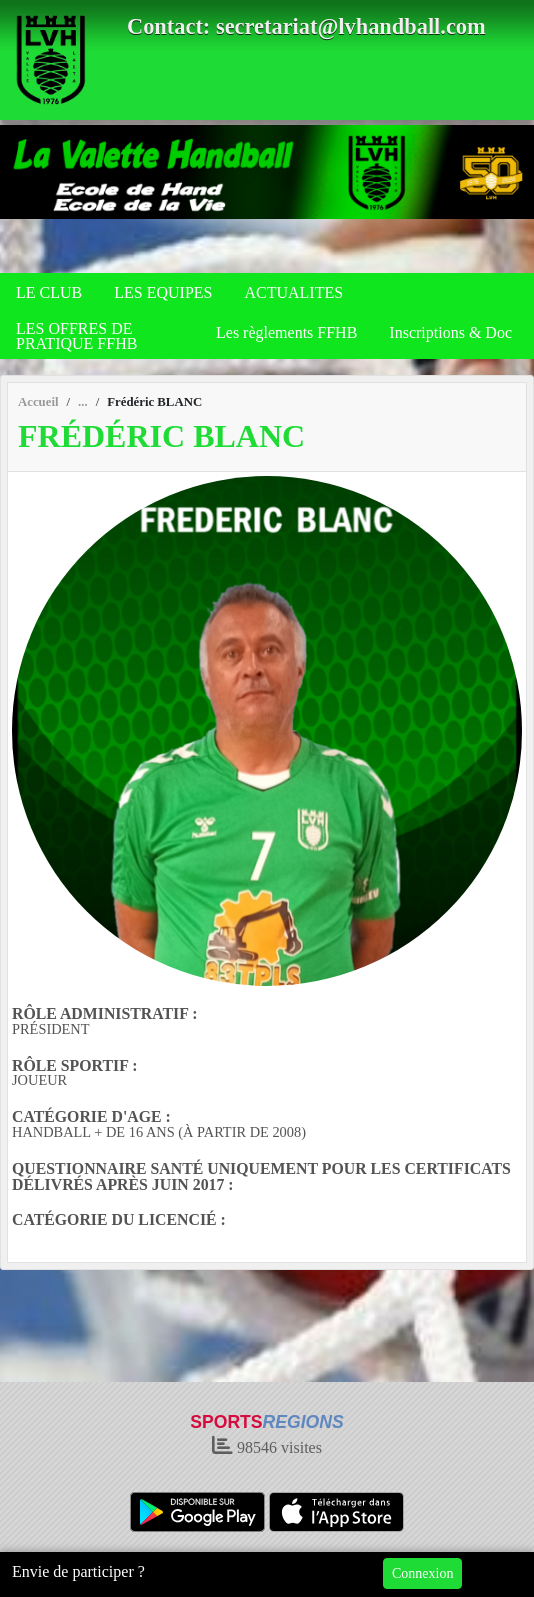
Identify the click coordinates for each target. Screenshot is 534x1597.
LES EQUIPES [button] (163, 292)
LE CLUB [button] (49, 292)
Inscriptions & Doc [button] (450, 332)
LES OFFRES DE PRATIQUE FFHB (76, 336)
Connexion (422, 1573)
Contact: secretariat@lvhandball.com (306, 26)
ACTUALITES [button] (293, 292)
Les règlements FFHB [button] (286, 332)
